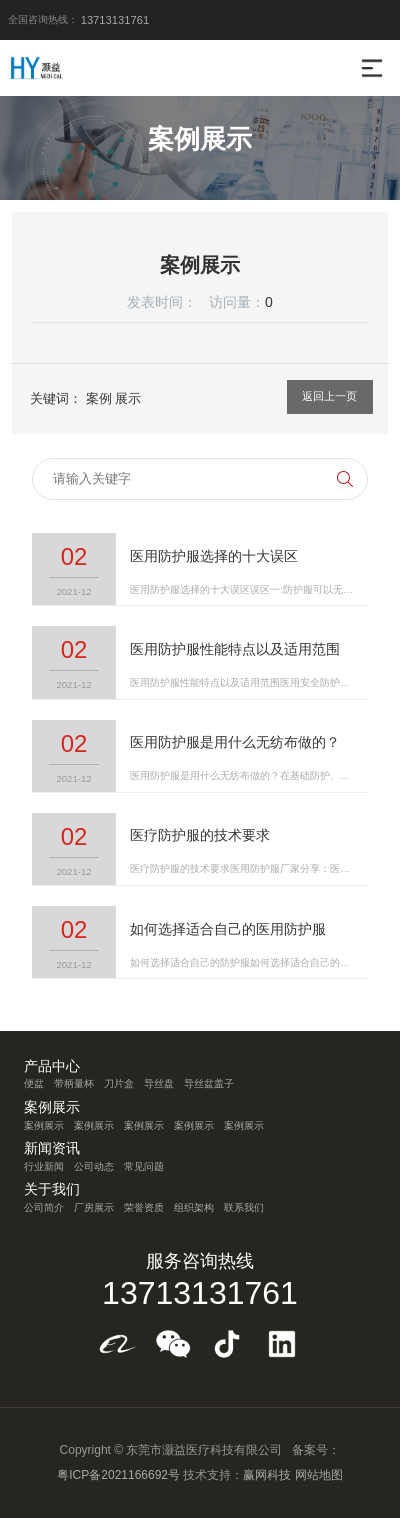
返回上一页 (329, 396)
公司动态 (94, 1166)
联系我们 (244, 1207)
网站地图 (319, 1475)
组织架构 (194, 1207)
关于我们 (52, 1190)
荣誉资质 (144, 1207)
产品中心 (52, 1067)
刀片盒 (119, 1083)
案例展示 (52, 1108)
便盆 (34, 1083)
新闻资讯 (52, 1149)
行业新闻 (44, 1166)
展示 (128, 398)
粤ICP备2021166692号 (118, 1475)
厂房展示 (94, 1207)
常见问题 (144, 1166)
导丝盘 (159, 1083)
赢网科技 (267, 1475)
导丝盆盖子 (209, 1083)
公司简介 (44, 1207)
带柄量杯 (74, 1083)
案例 (99, 398)
